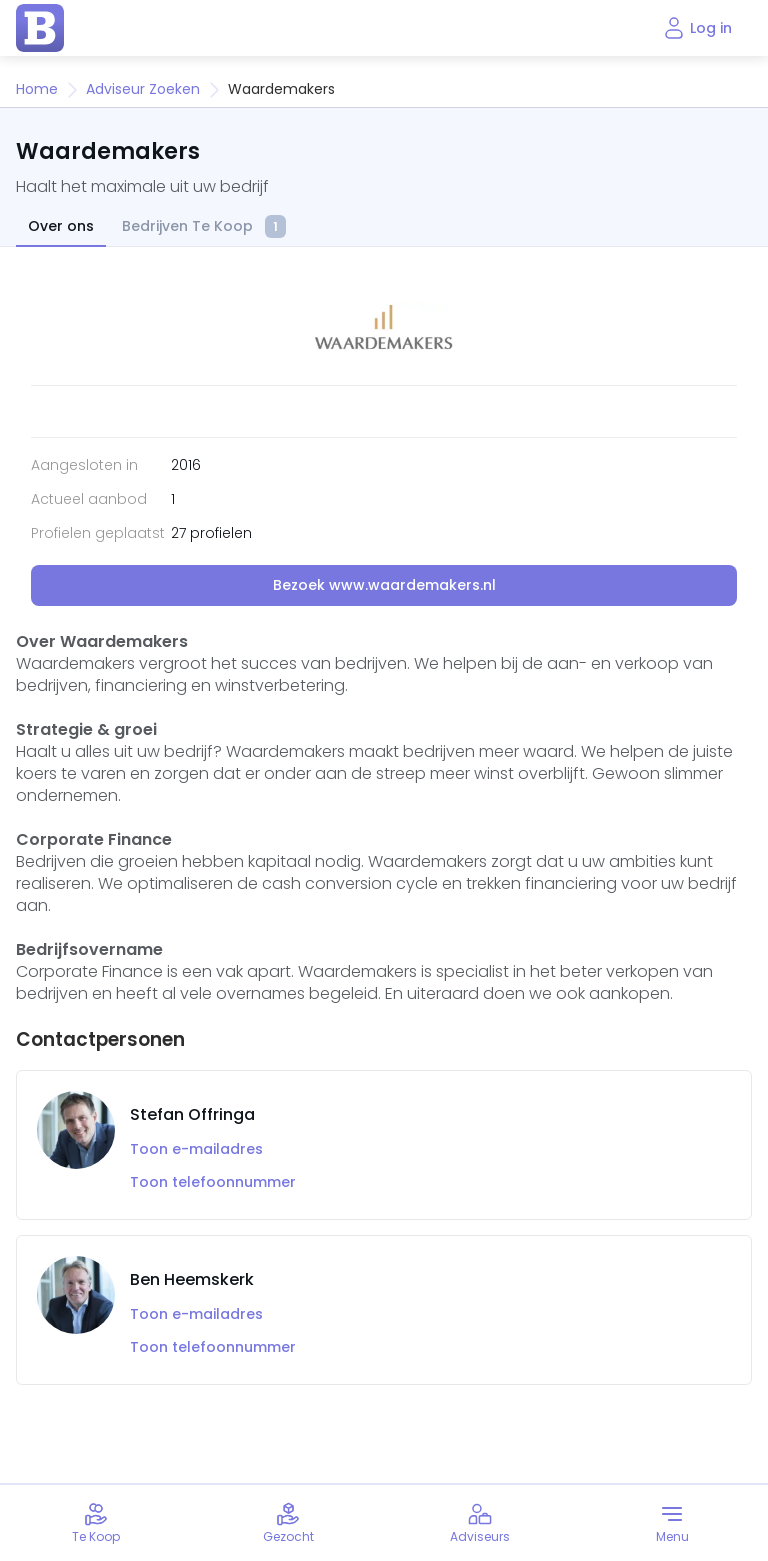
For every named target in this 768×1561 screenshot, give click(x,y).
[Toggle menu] (672, 1523)
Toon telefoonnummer (213, 1182)
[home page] (40, 28)
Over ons (61, 226)
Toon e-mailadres (196, 1149)
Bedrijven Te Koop (204, 227)
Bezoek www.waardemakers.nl (384, 585)
